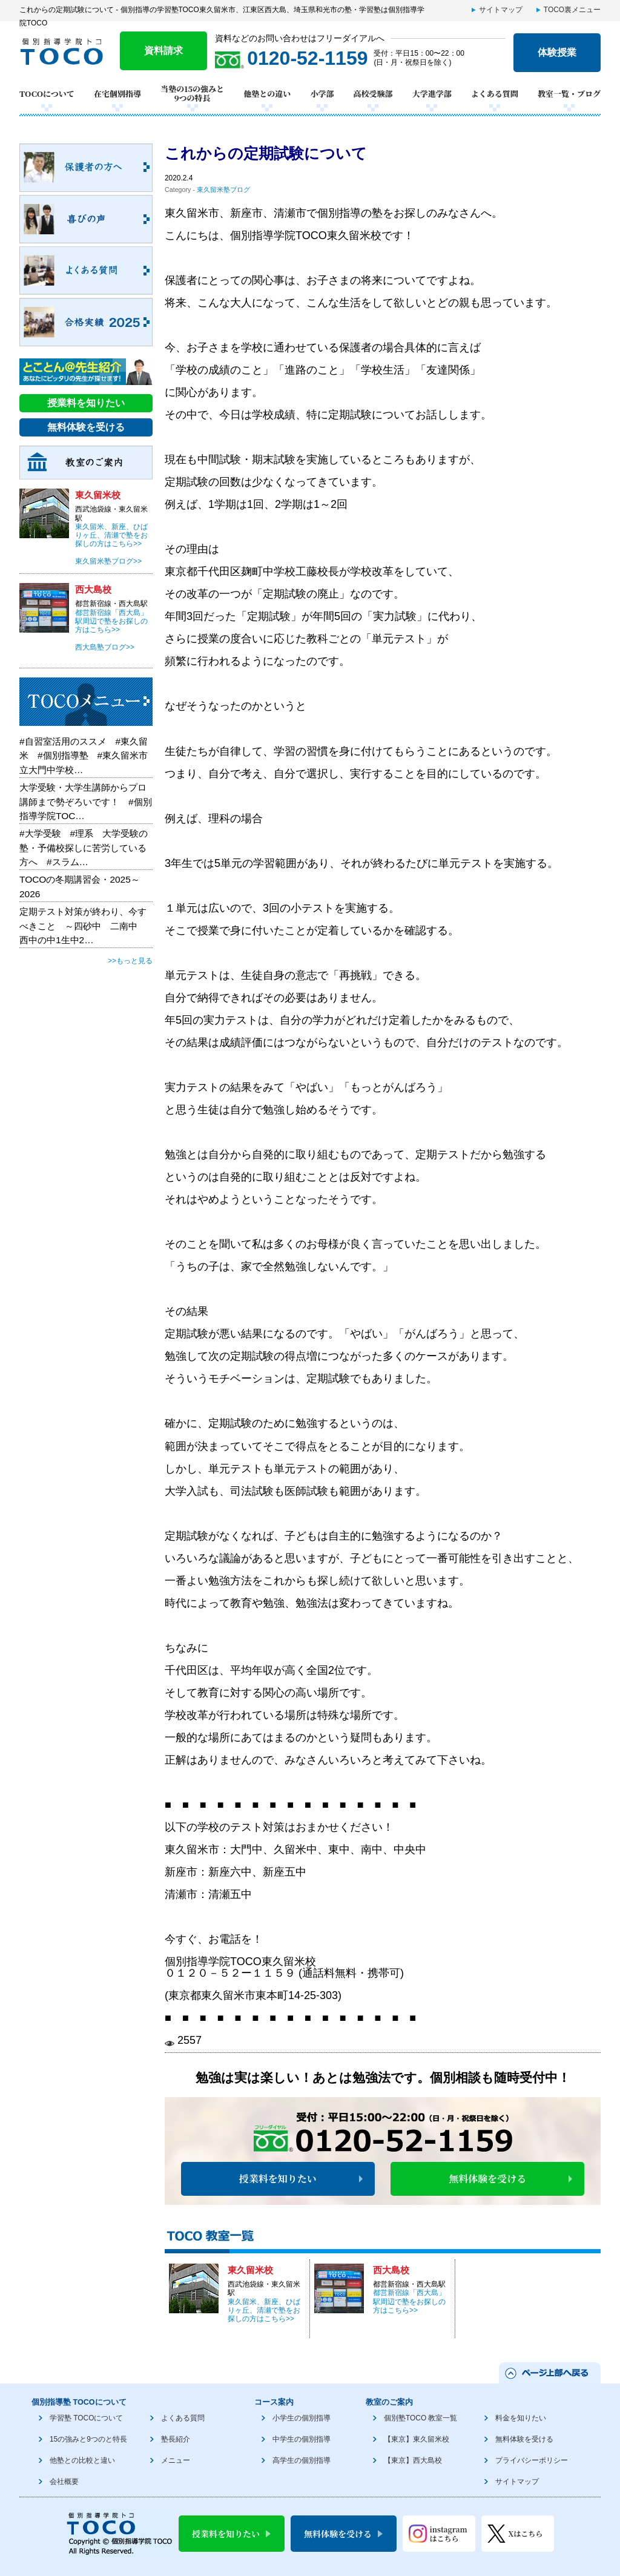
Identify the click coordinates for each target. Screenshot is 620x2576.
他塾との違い (267, 93)
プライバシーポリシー (531, 2460)
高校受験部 (373, 93)
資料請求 (163, 50)
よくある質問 (494, 93)
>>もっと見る (130, 961)
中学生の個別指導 (301, 2439)
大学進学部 (432, 93)
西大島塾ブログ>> (104, 647)
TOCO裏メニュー (572, 9)
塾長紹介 (175, 2439)
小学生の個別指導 (301, 2418)
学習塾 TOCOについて (86, 2418)
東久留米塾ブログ (223, 189)
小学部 (322, 93)
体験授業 (557, 52)
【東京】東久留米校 (416, 2439)
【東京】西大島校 (413, 2460)
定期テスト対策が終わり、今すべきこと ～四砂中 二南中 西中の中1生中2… (83, 925)
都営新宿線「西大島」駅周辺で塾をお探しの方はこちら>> (409, 2301)
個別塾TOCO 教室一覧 (420, 2418)
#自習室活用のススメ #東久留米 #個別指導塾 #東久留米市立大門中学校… (83, 755)
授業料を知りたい (278, 2179)
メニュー (175, 2460)
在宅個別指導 (117, 93)
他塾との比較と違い (82, 2460)
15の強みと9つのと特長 (88, 2439)
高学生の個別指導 (301, 2460)
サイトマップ (501, 9)
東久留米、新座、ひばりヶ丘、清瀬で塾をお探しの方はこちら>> (264, 2311)
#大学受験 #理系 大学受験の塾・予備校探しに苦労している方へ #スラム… (83, 847)
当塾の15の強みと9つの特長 (192, 94)
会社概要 (64, 2481)
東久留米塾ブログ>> (108, 561)
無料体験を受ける (487, 2179)
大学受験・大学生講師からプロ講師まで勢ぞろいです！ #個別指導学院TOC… (85, 801)
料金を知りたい (520, 2418)
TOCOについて (46, 93)
